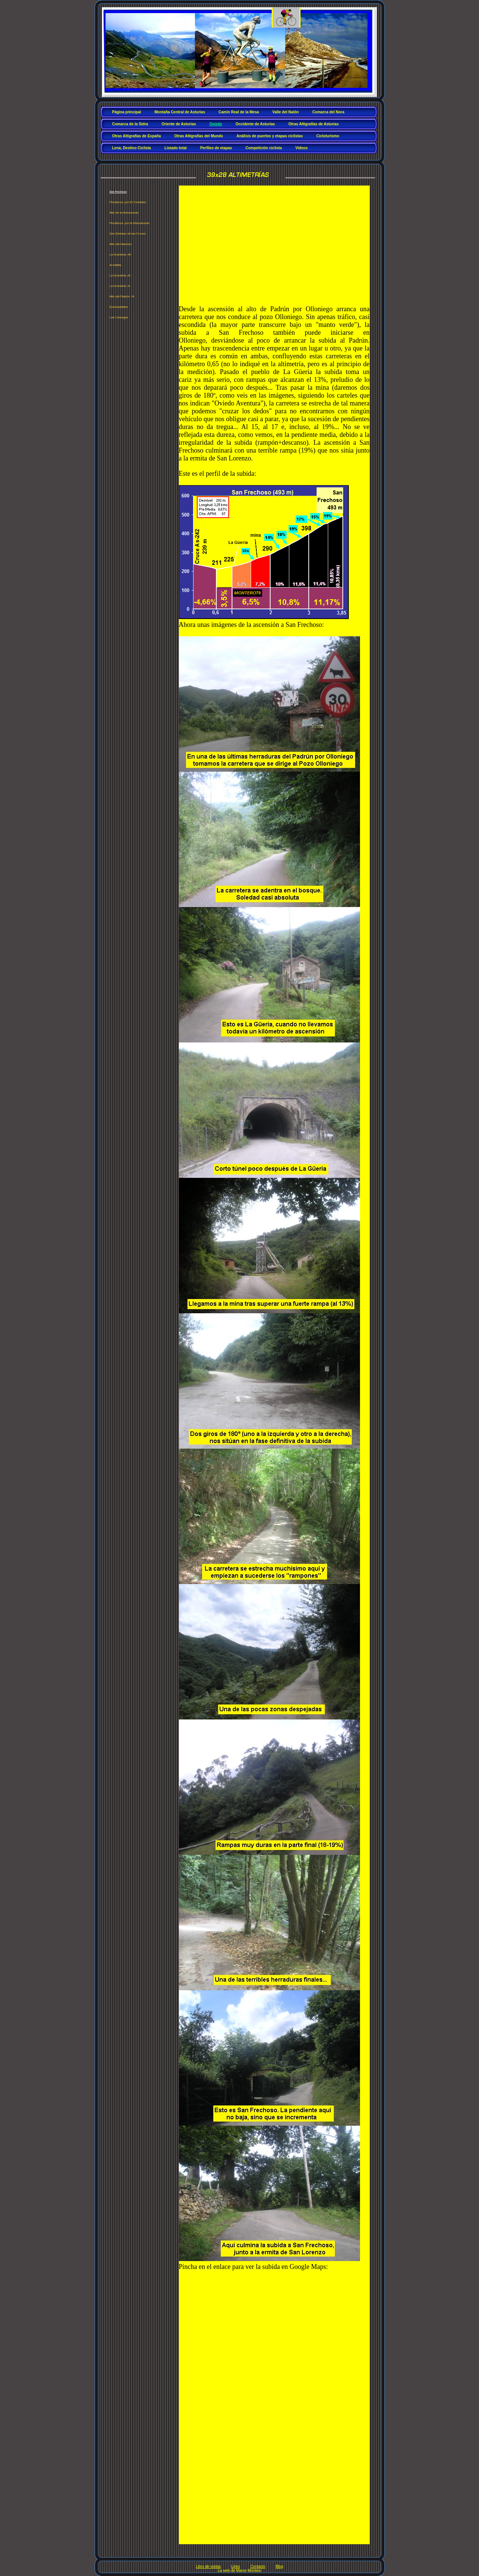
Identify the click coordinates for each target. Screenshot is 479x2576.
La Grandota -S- (120, 286)
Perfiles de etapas (216, 148)
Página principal (126, 112)
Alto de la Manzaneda (124, 212)
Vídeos (301, 148)
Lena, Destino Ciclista (131, 148)
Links (235, 2566)
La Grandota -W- (121, 254)
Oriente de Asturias (179, 124)
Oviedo (216, 124)
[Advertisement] (274, 245)
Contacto (257, 2566)
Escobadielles (119, 307)
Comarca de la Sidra (130, 124)
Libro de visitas (208, 2566)
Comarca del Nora (328, 112)
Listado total (175, 148)
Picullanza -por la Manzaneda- (130, 223)
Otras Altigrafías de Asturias (314, 124)
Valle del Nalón (285, 112)
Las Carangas (119, 317)
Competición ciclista (263, 148)
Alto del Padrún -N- (122, 296)
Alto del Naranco (121, 244)
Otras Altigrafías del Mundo (198, 136)
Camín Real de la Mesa (239, 112)
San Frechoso (118, 191)
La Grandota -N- (120, 275)
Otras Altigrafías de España (136, 136)
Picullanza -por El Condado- (128, 202)
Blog (279, 2566)
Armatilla (115, 265)
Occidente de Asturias (255, 124)
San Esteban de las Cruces (128, 233)
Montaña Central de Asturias (180, 112)
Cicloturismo (327, 136)
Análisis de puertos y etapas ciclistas (270, 136)
